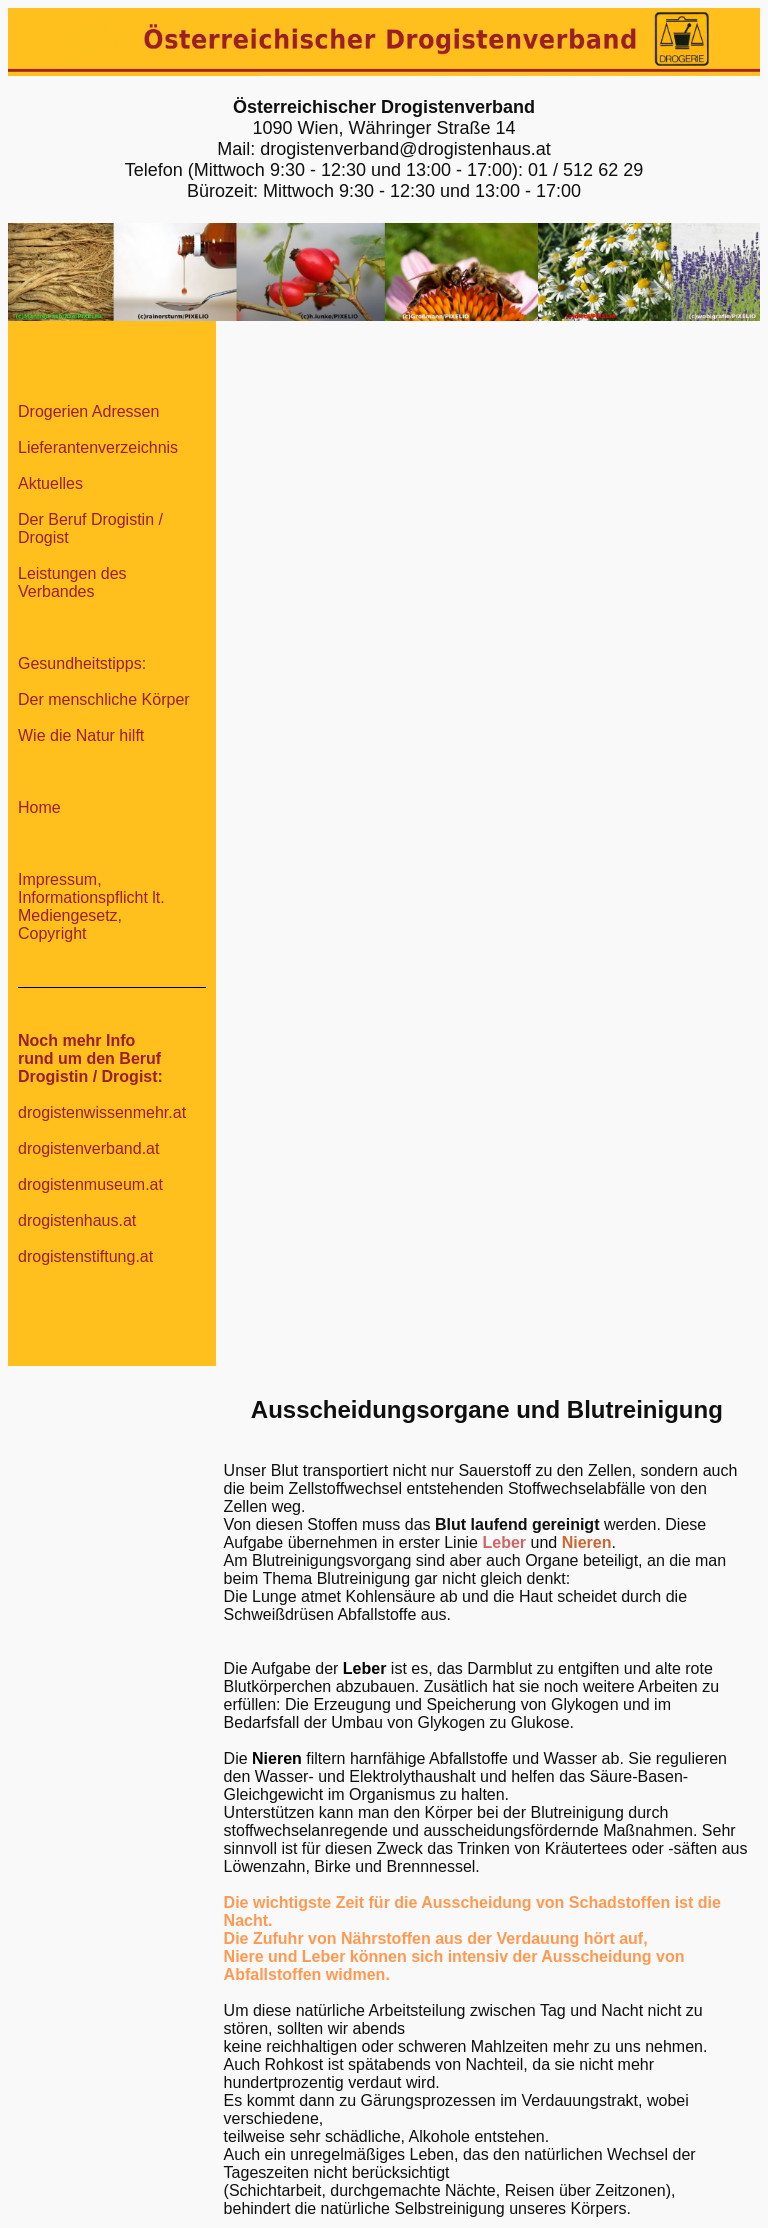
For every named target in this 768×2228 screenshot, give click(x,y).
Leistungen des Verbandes (72, 582)
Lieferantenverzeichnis (98, 447)
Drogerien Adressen (88, 411)
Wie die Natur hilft (81, 735)
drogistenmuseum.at (90, 1184)
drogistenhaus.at (77, 1220)
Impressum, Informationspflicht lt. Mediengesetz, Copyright (91, 906)
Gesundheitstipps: (82, 663)
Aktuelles (50, 483)
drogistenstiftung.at (85, 1256)
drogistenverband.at (88, 1148)
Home (39, 807)
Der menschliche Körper (104, 699)
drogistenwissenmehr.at (102, 1112)
